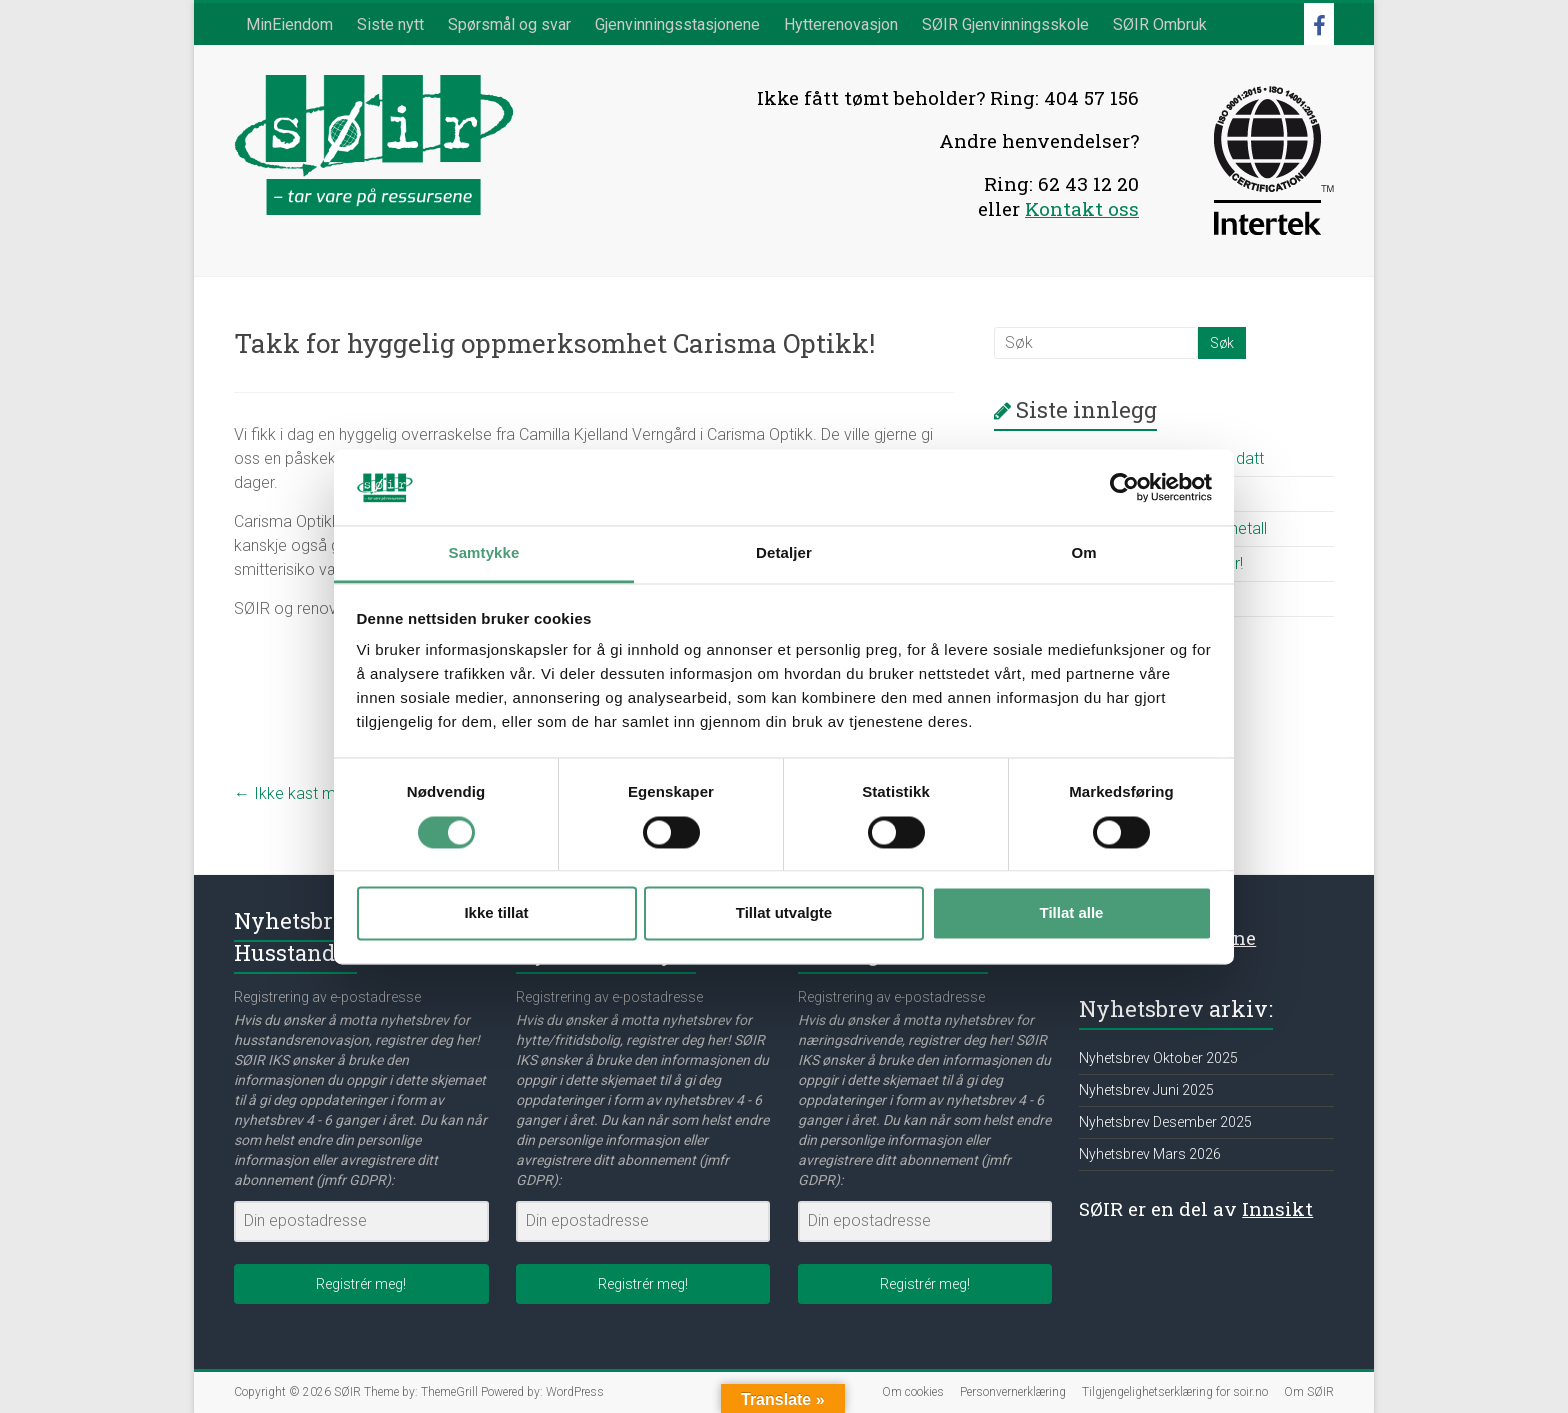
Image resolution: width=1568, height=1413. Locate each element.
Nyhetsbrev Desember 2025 (1165, 1122)
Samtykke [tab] (484, 553)
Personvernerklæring (1013, 1392)
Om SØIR (1309, 1392)
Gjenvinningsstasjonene (677, 24)
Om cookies (913, 1392)
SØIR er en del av (1196, 1208)
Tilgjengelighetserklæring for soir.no (1175, 1392)
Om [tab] (1083, 553)
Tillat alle (1072, 913)
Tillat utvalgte (784, 913)
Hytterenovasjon (841, 24)
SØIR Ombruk (1160, 24)
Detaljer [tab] (784, 553)
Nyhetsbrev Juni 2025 (1146, 1090)
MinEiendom (289, 24)
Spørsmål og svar (509, 24)
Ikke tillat (496, 913)
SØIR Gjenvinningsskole (1005, 24)
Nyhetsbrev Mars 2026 (1150, 1154)
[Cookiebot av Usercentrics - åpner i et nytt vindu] (1124, 487)
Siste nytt (390, 24)
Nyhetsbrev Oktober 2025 (1158, 1058)
